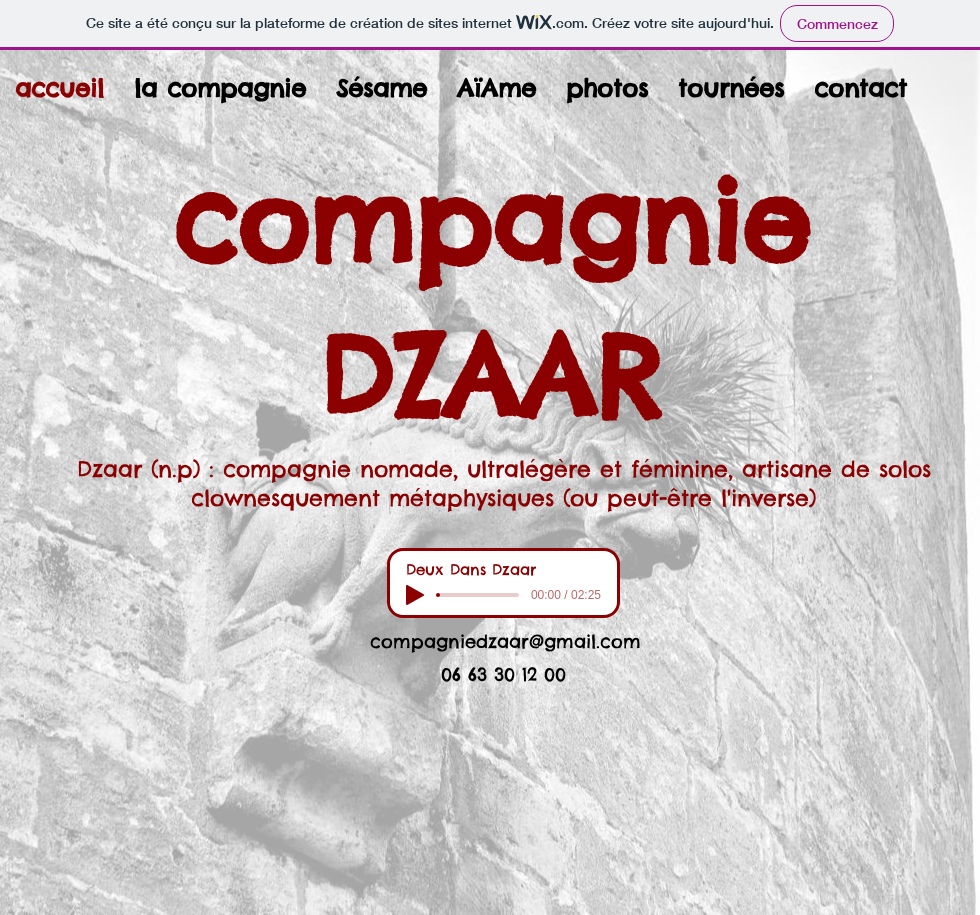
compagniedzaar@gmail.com (505, 641)
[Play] (415, 595)
